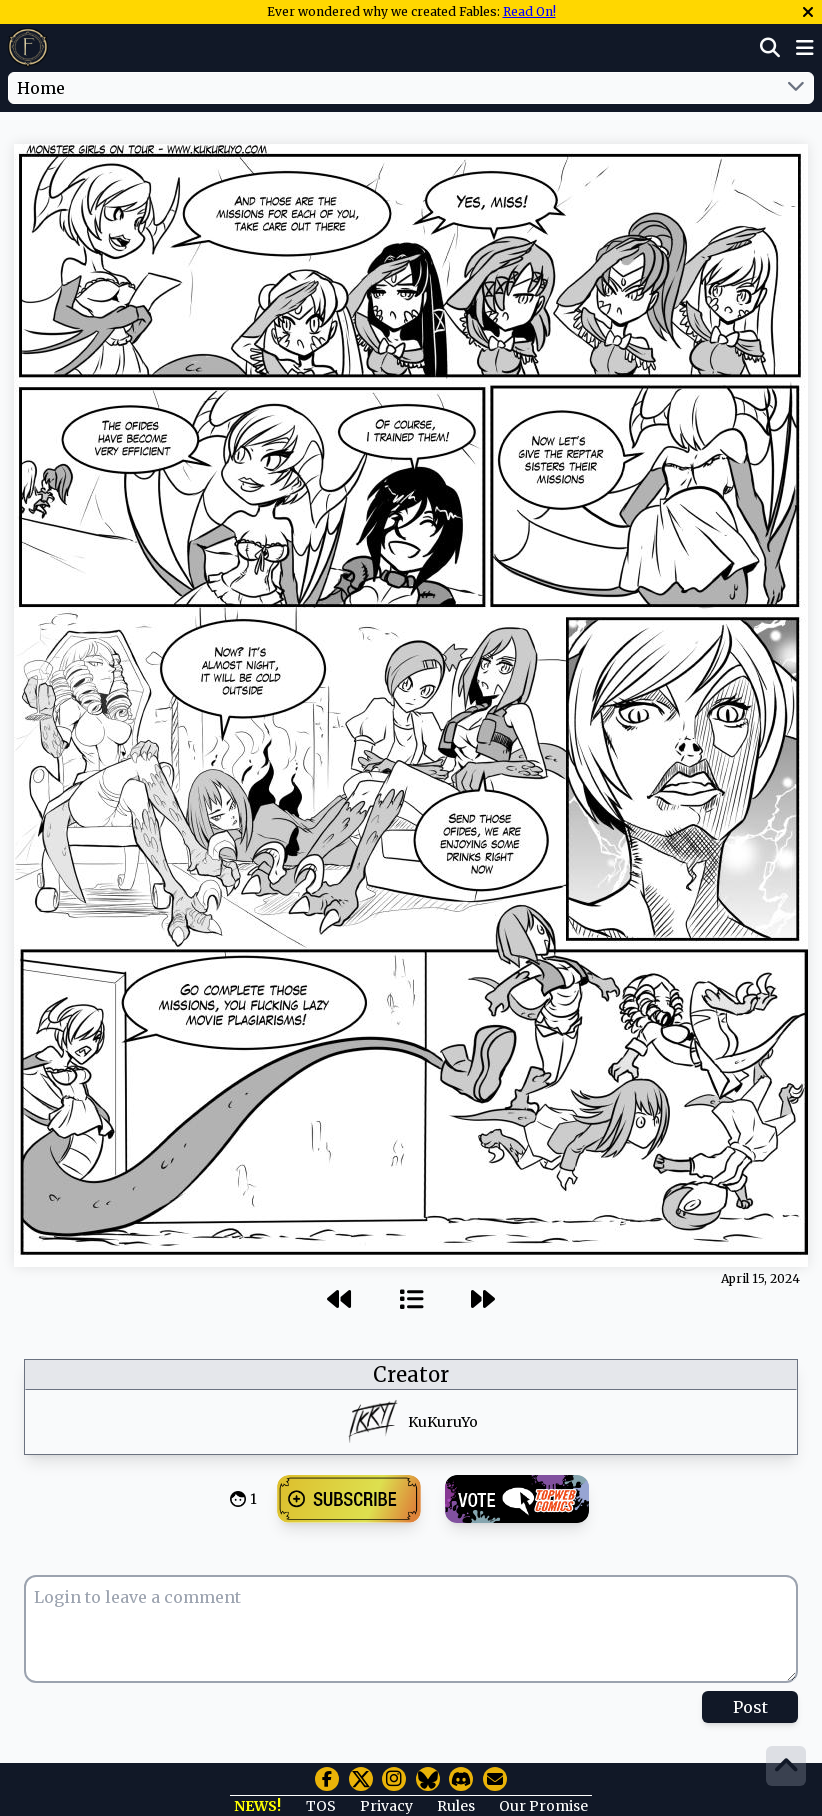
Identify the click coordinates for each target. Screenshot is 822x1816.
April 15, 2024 (760, 1278)
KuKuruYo (443, 1422)
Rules (456, 1806)
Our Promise (543, 1806)
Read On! (529, 11)
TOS (321, 1806)
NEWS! (257, 1806)
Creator (411, 1374)
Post (750, 1707)
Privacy (386, 1806)
